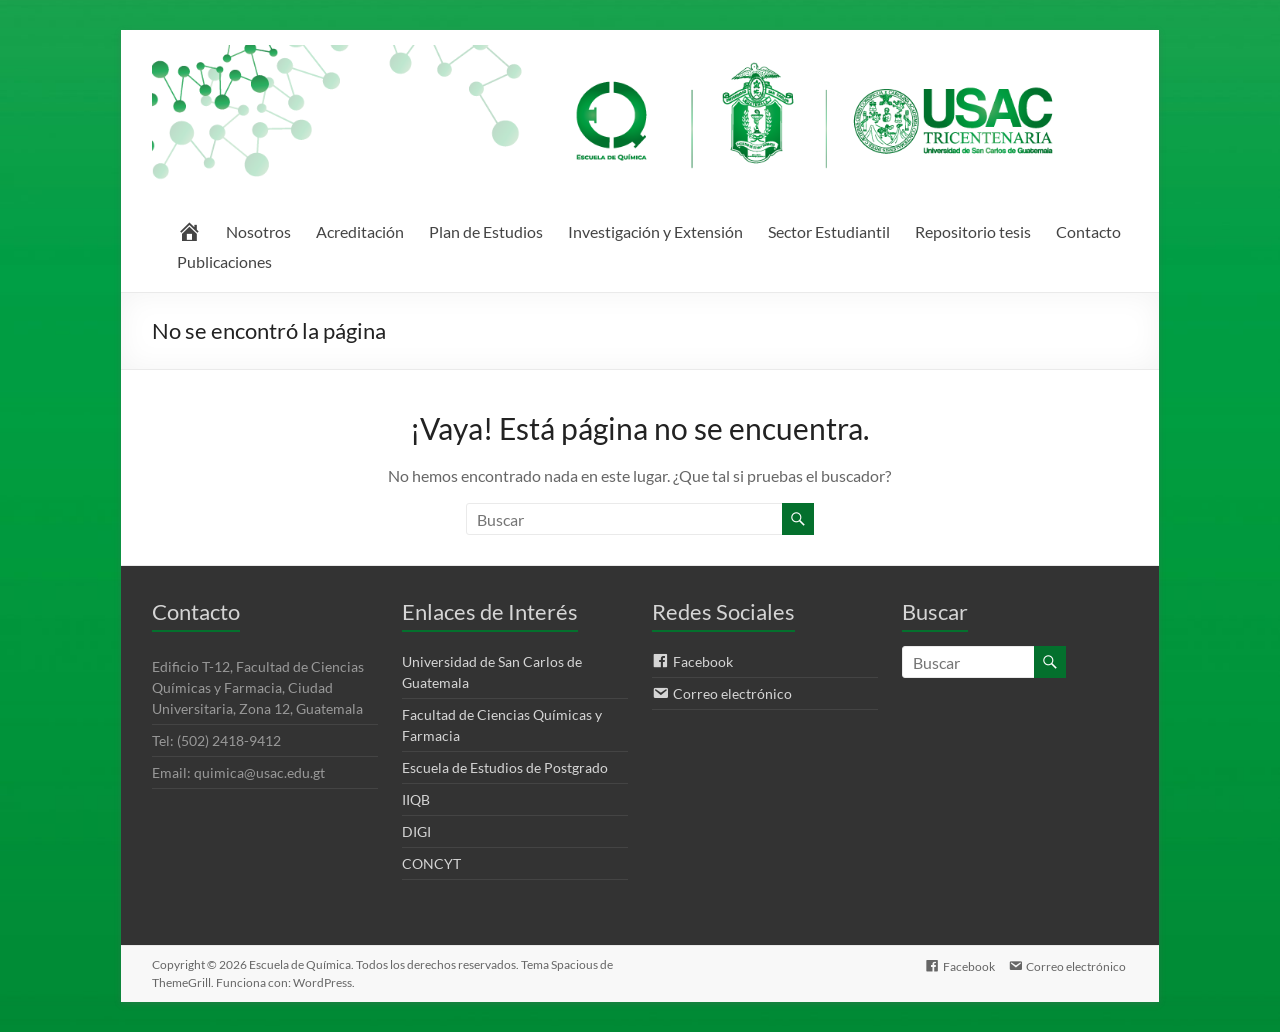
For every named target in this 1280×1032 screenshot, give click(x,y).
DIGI (416, 831)
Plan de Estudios (486, 231)
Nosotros (258, 231)
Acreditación (360, 231)
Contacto (1088, 231)
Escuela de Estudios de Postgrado (505, 767)
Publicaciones (224, 261)
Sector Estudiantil (829, 231)
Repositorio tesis (973, 231)
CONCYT (431, 863)
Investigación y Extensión (655, 231)
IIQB (416, 799)
